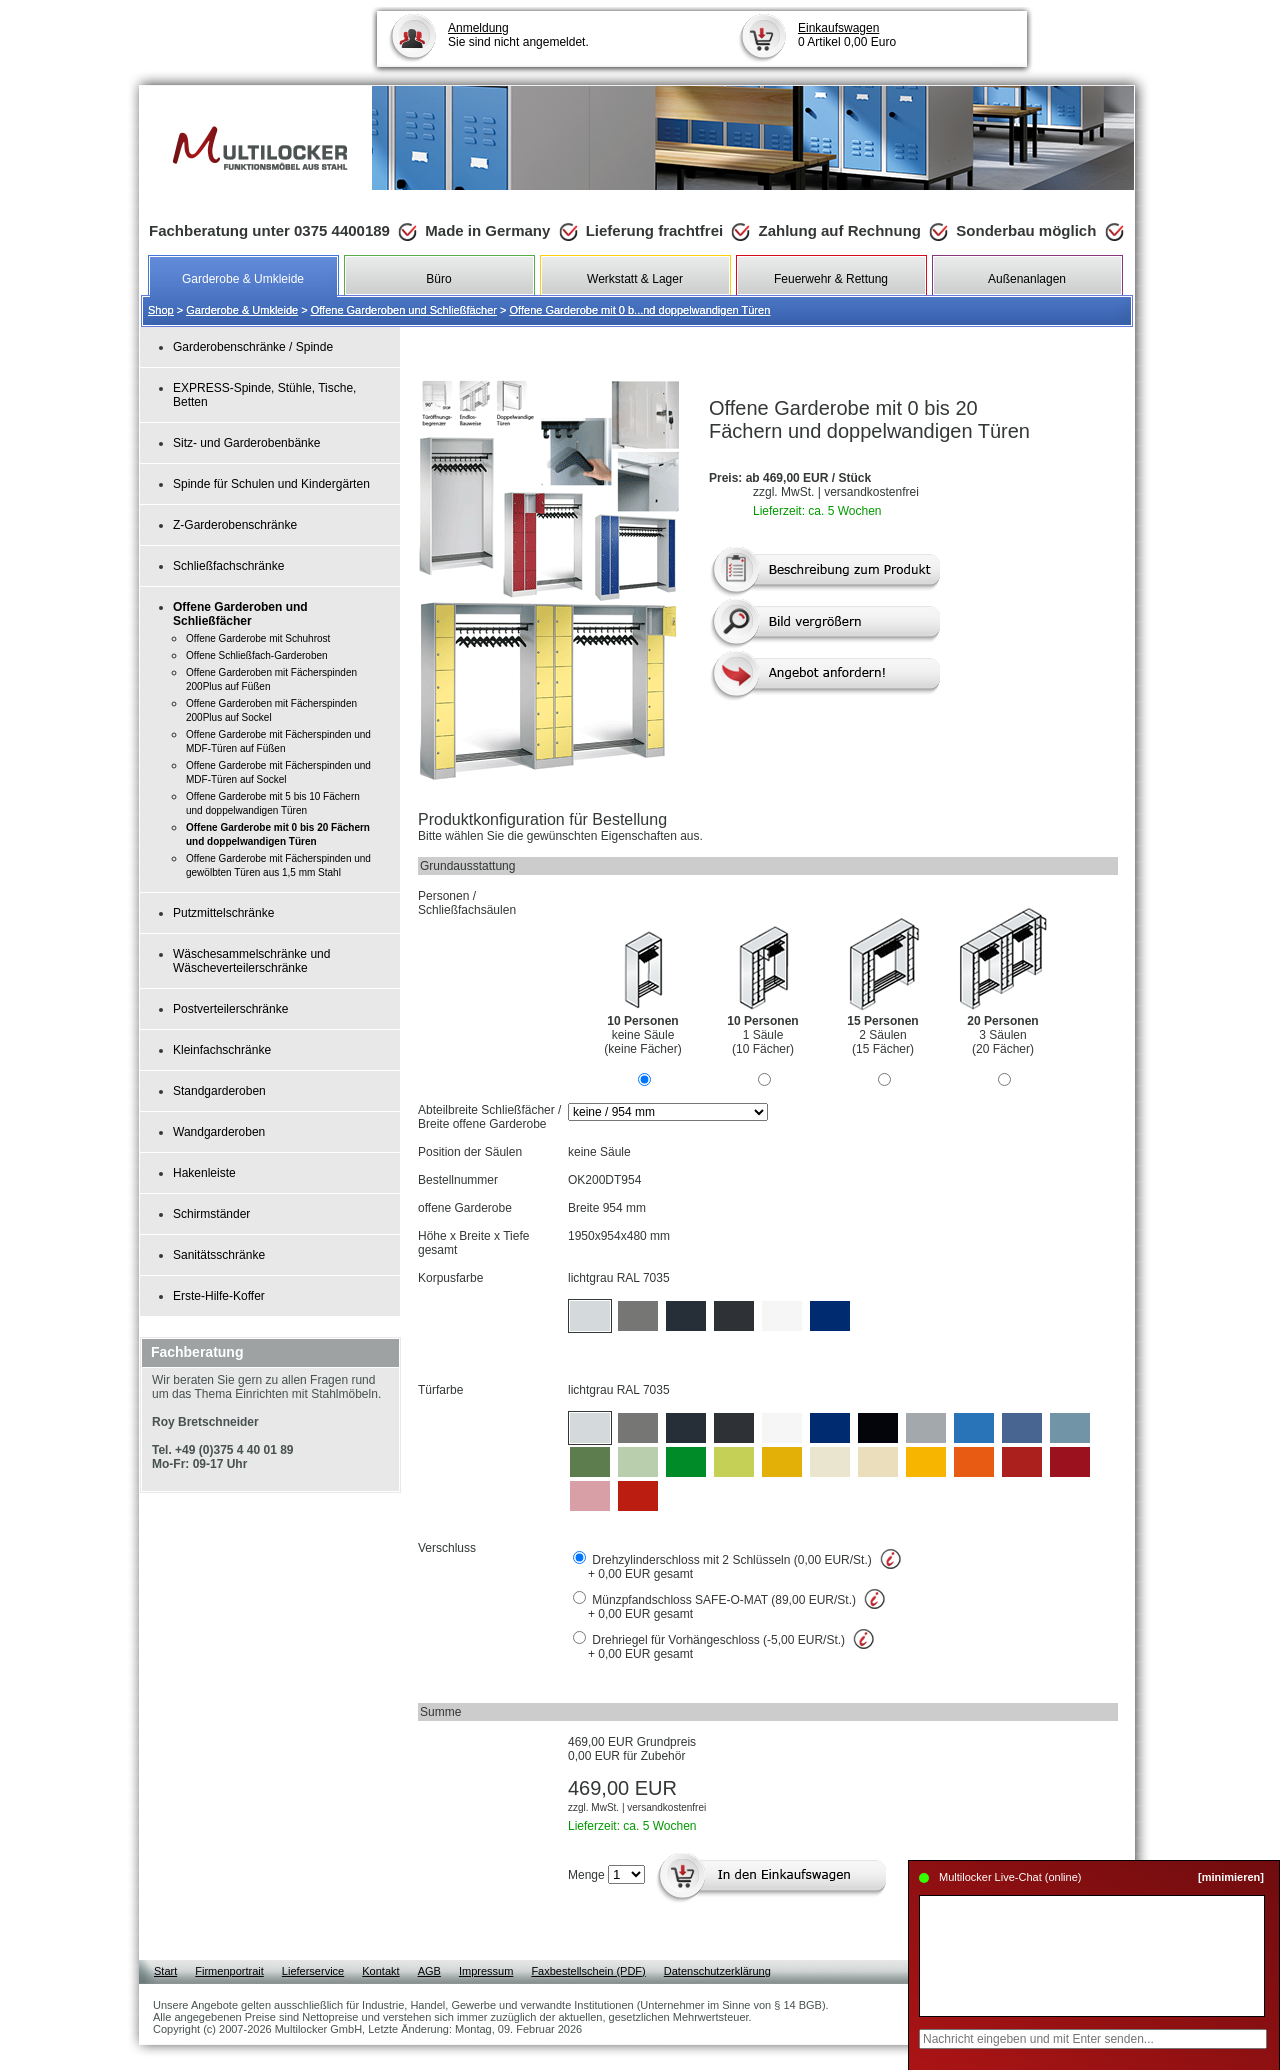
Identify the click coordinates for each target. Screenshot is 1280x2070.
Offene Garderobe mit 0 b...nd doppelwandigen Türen (640, 310)
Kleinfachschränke (222, 1050)
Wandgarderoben (219, 1132)
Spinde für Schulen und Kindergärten (271, 484)
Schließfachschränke (228, 566)
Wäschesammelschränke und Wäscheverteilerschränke (251, 961)
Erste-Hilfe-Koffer (219, 1296)
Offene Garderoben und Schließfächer (404, 310)
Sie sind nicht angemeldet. (518, 35)
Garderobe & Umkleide (242, 310)
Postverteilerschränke (230, 1009)
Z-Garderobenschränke (235, 525)
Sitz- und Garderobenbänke (246, 443)
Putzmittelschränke (223, 913)
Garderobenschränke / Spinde (253, 347)
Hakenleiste (204, 1173)
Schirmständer (211, 1214)
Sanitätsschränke (219, 1255)
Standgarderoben (219, 1091)
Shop (161, 310)
